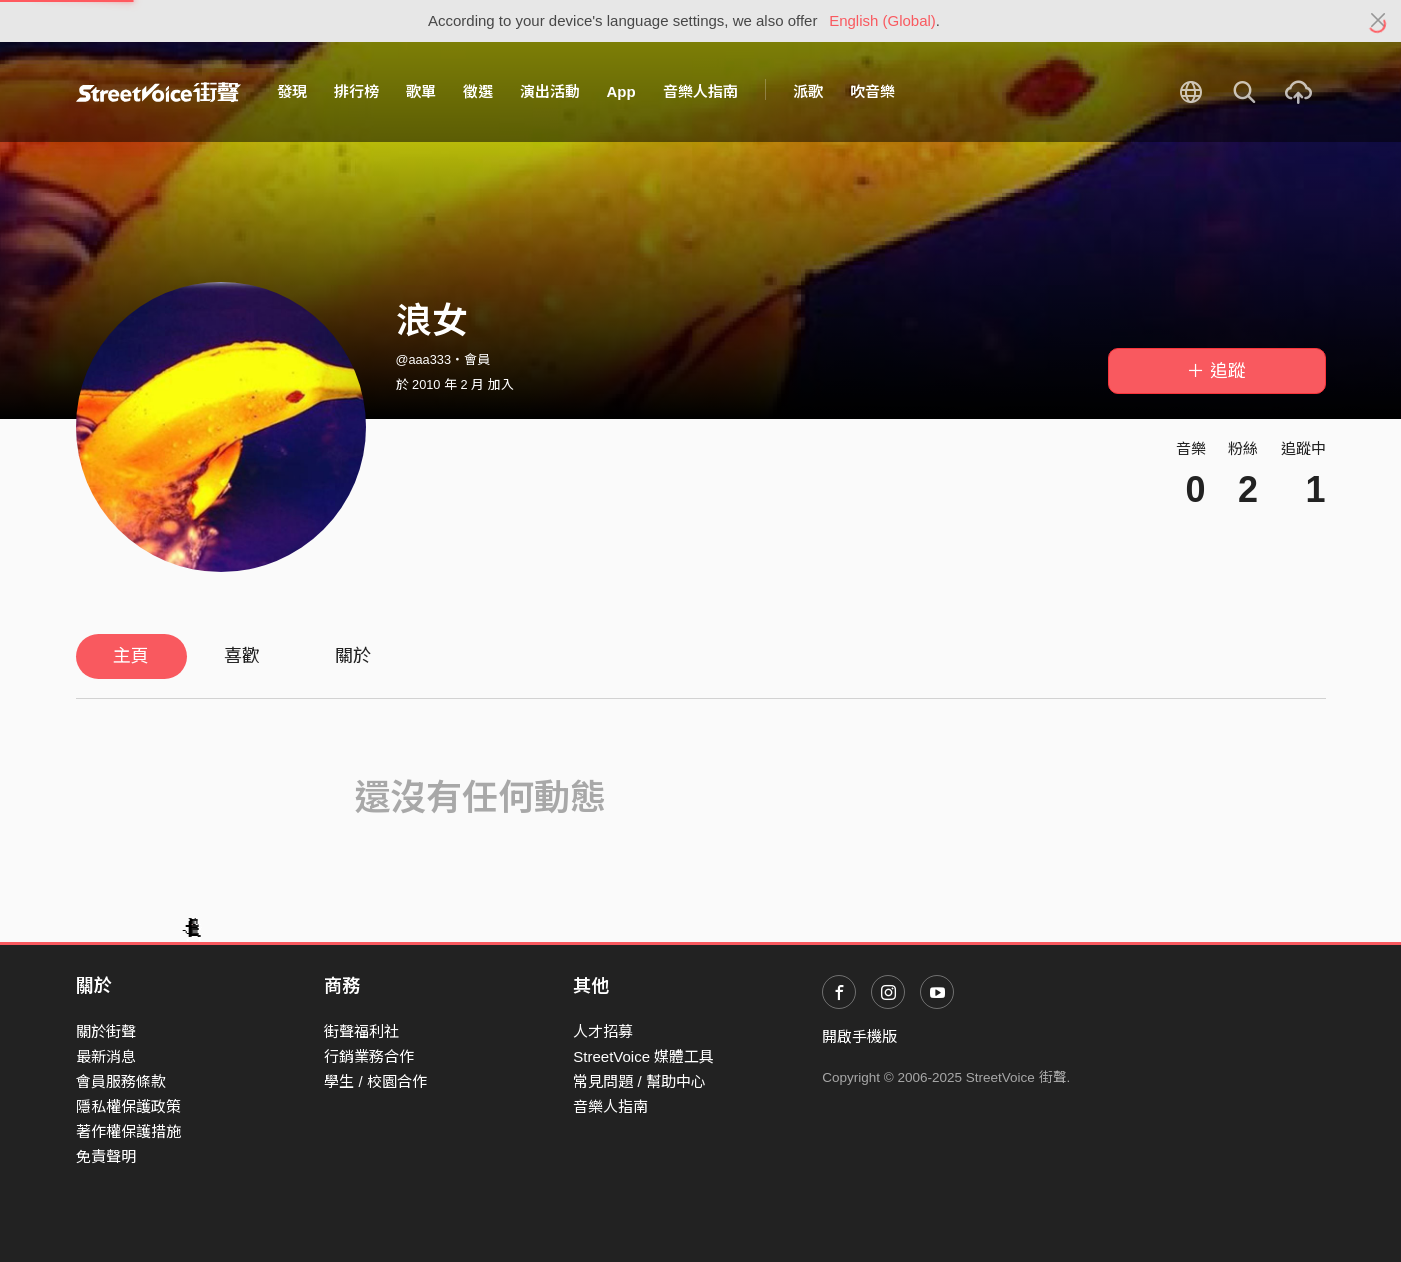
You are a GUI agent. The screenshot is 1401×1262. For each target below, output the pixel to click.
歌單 (421, 91)
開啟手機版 (859, 1036)
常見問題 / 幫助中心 (639, 1081)
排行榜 (356, 91)
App (621, 91)
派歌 (808, 91)
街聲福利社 (361, 1031)
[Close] (1378, 21)
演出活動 (550, 91)
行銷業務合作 (369, 1056)
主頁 (131, 656)
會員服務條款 (121, 1081)
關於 (353, 656)
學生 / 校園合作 (375, 1081)
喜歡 (242, 656)
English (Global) (882, 20)
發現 (292, 91)
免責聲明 (106, 1156)
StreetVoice (158, 92)
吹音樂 (872, 91)
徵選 (478, 91)
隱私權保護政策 (128, 1106)
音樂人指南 (700, 91)
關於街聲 (106, 1031)
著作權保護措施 (128, 1131)
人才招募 (603, 1031)
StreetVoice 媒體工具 (643, 1056)
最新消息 (106, 1056)
